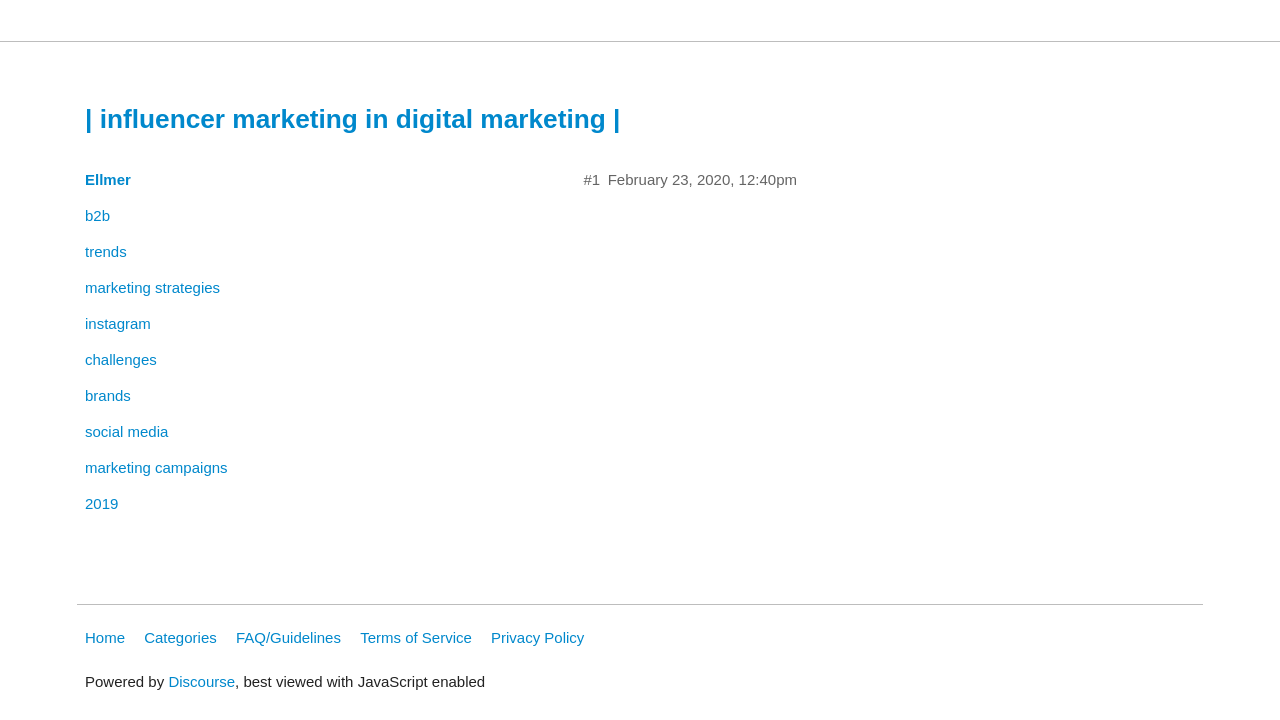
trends (106, 251)
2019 (101, 503)
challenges (121, 359)
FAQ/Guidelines (288, 637)
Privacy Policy (537, 637)
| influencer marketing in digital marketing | (352, 119)
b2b (97, 215)
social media (126, 431)
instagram (118, 323)
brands (108, 395)
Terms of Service (416, 637)
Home (105, 637)
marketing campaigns (156, 467)
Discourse (201, 681)
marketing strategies (152, 287)
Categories (180, 637)
